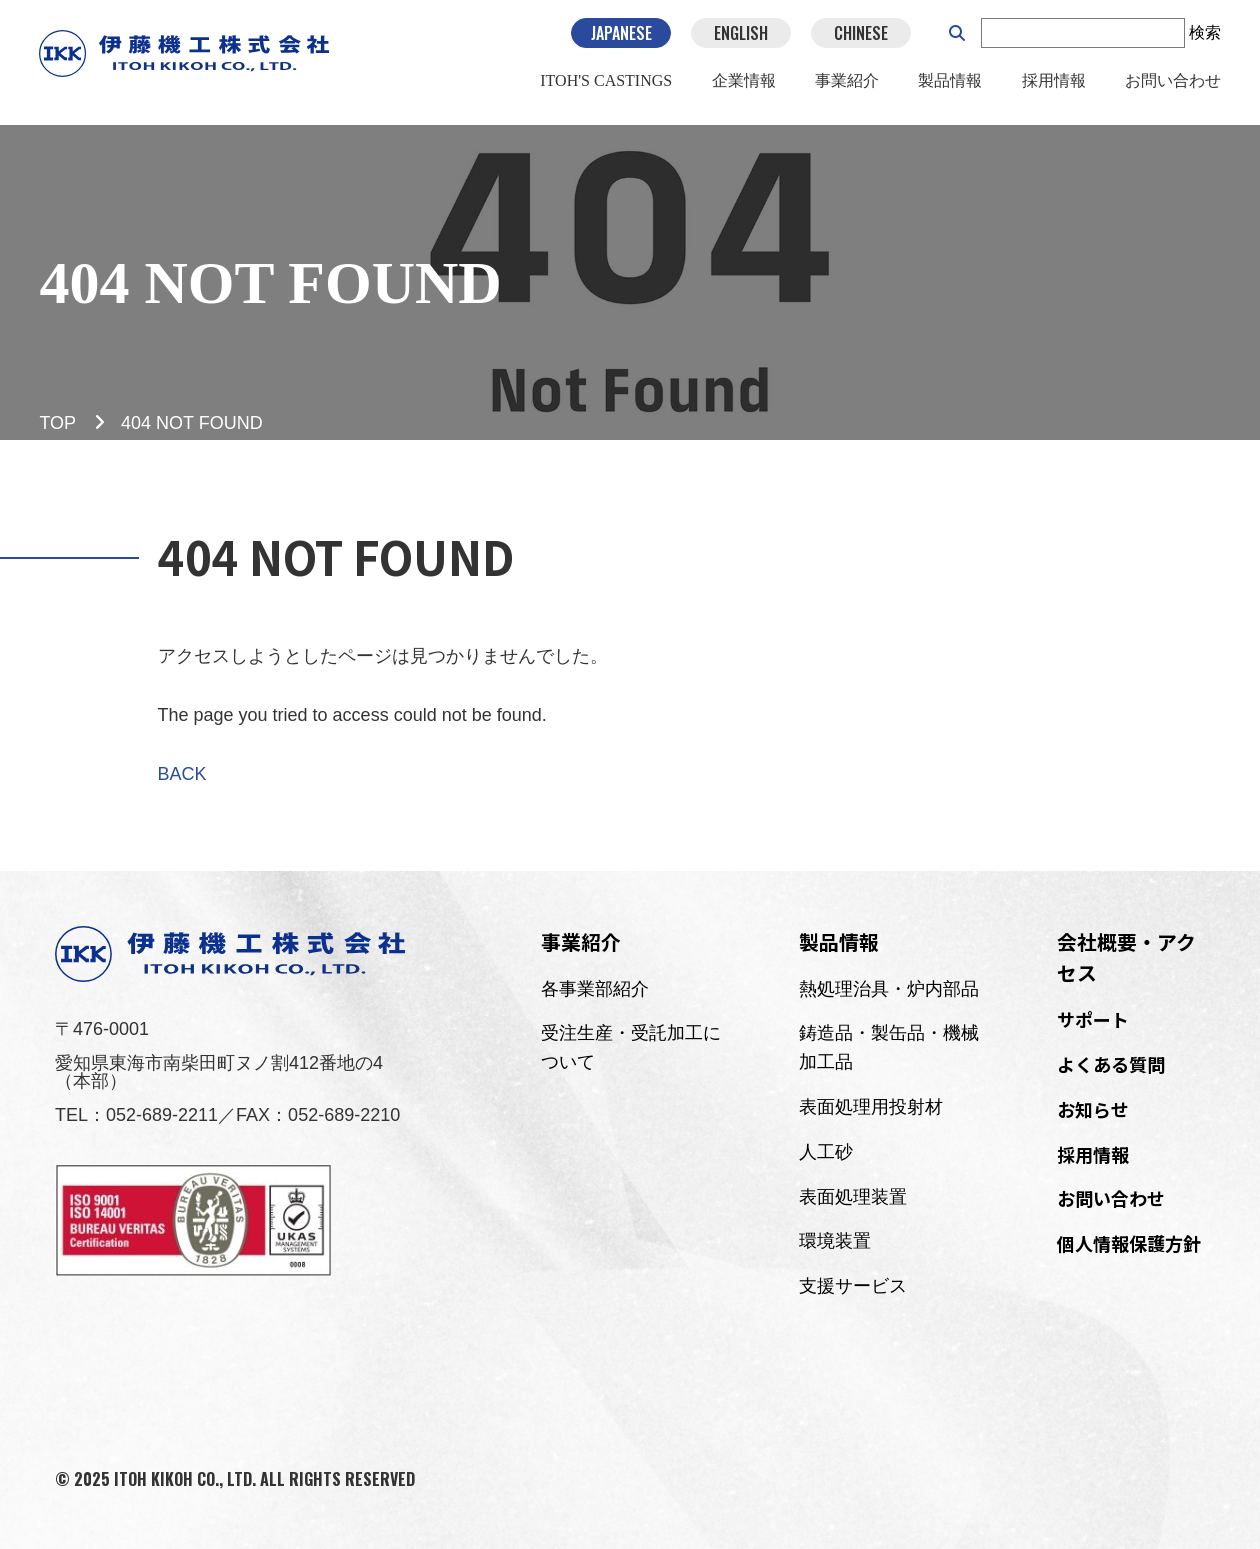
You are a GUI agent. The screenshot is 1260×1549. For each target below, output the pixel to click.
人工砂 (826, 1152)
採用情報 (1053, 89)
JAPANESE (620, 40)
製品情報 (950, 89)
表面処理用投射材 (871, 1107)
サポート (1093, 1019)
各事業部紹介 (595, 989)
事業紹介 (847, 89)
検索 (1205, 39)
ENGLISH (741, 40)
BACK (182, 774)
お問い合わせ (1173, 89)
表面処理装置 (853, 1197)
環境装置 (835, 1241)
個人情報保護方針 (1129, 1243)
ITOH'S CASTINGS (606, 89)
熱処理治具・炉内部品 (889, 989)
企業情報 (743, 89)
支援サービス (853, 1286)
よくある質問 (1111, 1064)
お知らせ (1093, 1109)
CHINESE (861, 40)
